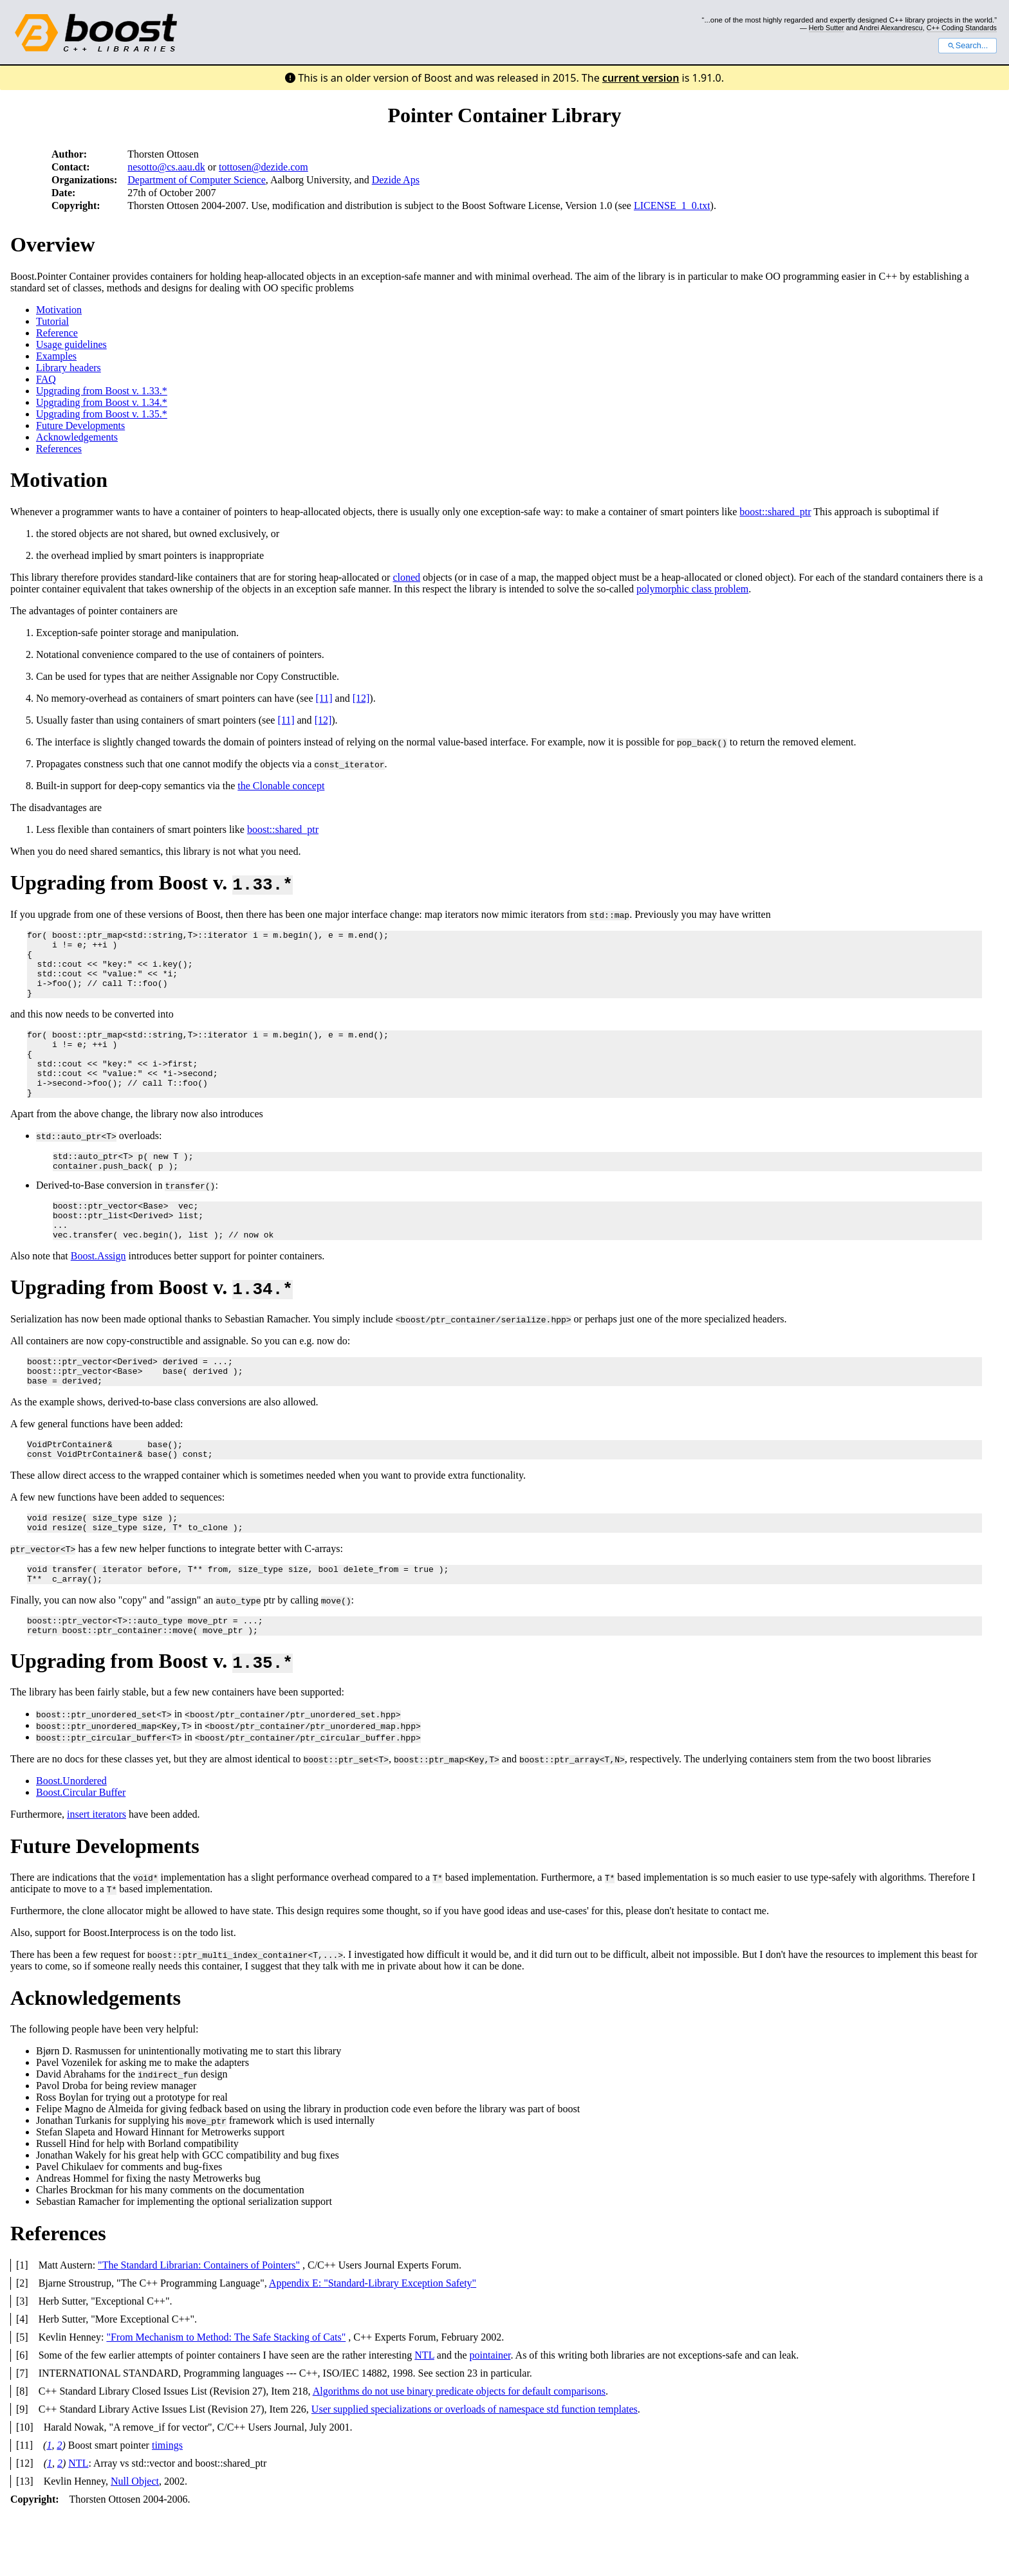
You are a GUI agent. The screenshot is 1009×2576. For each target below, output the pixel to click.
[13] (24, 2540)
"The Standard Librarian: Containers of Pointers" (199, 2324)
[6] (22, 2414)
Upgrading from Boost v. (151, 882)
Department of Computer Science (196, 179)
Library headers (68, 367)
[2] (22, 2342)
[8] (22, 2450)
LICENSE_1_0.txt (672, 205)
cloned (406, 577)
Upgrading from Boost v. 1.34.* (101, 402)
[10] (24, 2486)
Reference (57, 332)
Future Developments (80, 425)
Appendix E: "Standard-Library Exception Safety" (372, 2342)
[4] (22, 2378)
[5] (22, 2396)
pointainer (489, 2414)
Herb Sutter (826, 28)
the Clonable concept (280, 785)
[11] (324, 698)
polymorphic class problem (692, 588)
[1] (22, 2324)
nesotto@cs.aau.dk (166, 166)
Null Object (135, 2540)
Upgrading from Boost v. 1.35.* (101, 413)
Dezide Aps (396, 179)
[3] (22, 2360)
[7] (22, 2432)
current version (641, 78)
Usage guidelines (71, 344)
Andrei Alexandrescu (891, 28)
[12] (361, 698)
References (59, 448)
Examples (56, 356)
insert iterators (96, 1873)
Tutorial (52, 321)
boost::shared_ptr (775, 511)
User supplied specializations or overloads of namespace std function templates (474, 2468)
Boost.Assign (98, 1294)
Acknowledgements (77, 437)
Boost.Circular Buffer (80, 1852)
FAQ (46, 379)
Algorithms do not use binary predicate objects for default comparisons (459, 2450)
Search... (967, 45)
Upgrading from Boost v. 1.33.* (101, 390)
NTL (424, 2414)
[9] (22, 2468)
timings (167, 2504)
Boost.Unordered (71, 1840)
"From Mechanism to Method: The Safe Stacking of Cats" (226, 2396)
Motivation (59, 309)
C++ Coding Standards (962, 28)
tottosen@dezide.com (263, 166)
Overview (52, 244)
